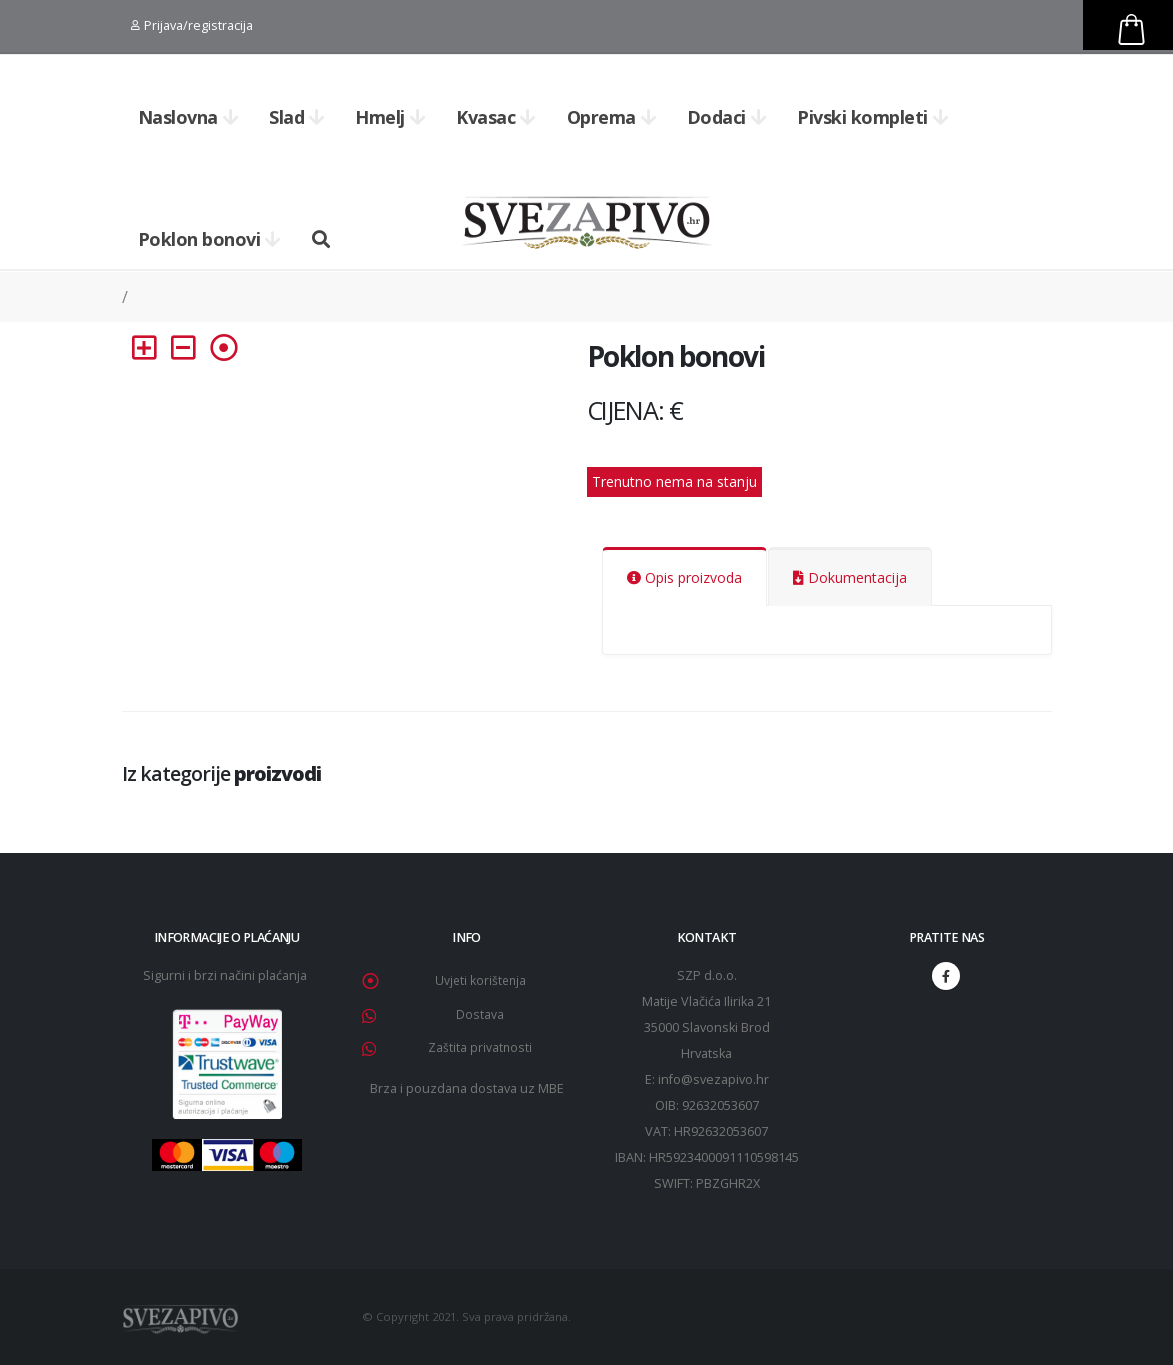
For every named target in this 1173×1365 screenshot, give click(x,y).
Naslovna (188, 117)
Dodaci (727, 117)
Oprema (612, 117)
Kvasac (496, 117)
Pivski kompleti (872, 117)
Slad (297, 117)
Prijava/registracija (192, 25)
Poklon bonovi (209, 239)
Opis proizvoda (684, 577)
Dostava (480, 1014)
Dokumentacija (850, 577)
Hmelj (390, 117)
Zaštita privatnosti (480, 1047)
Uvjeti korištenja (480, 980)
